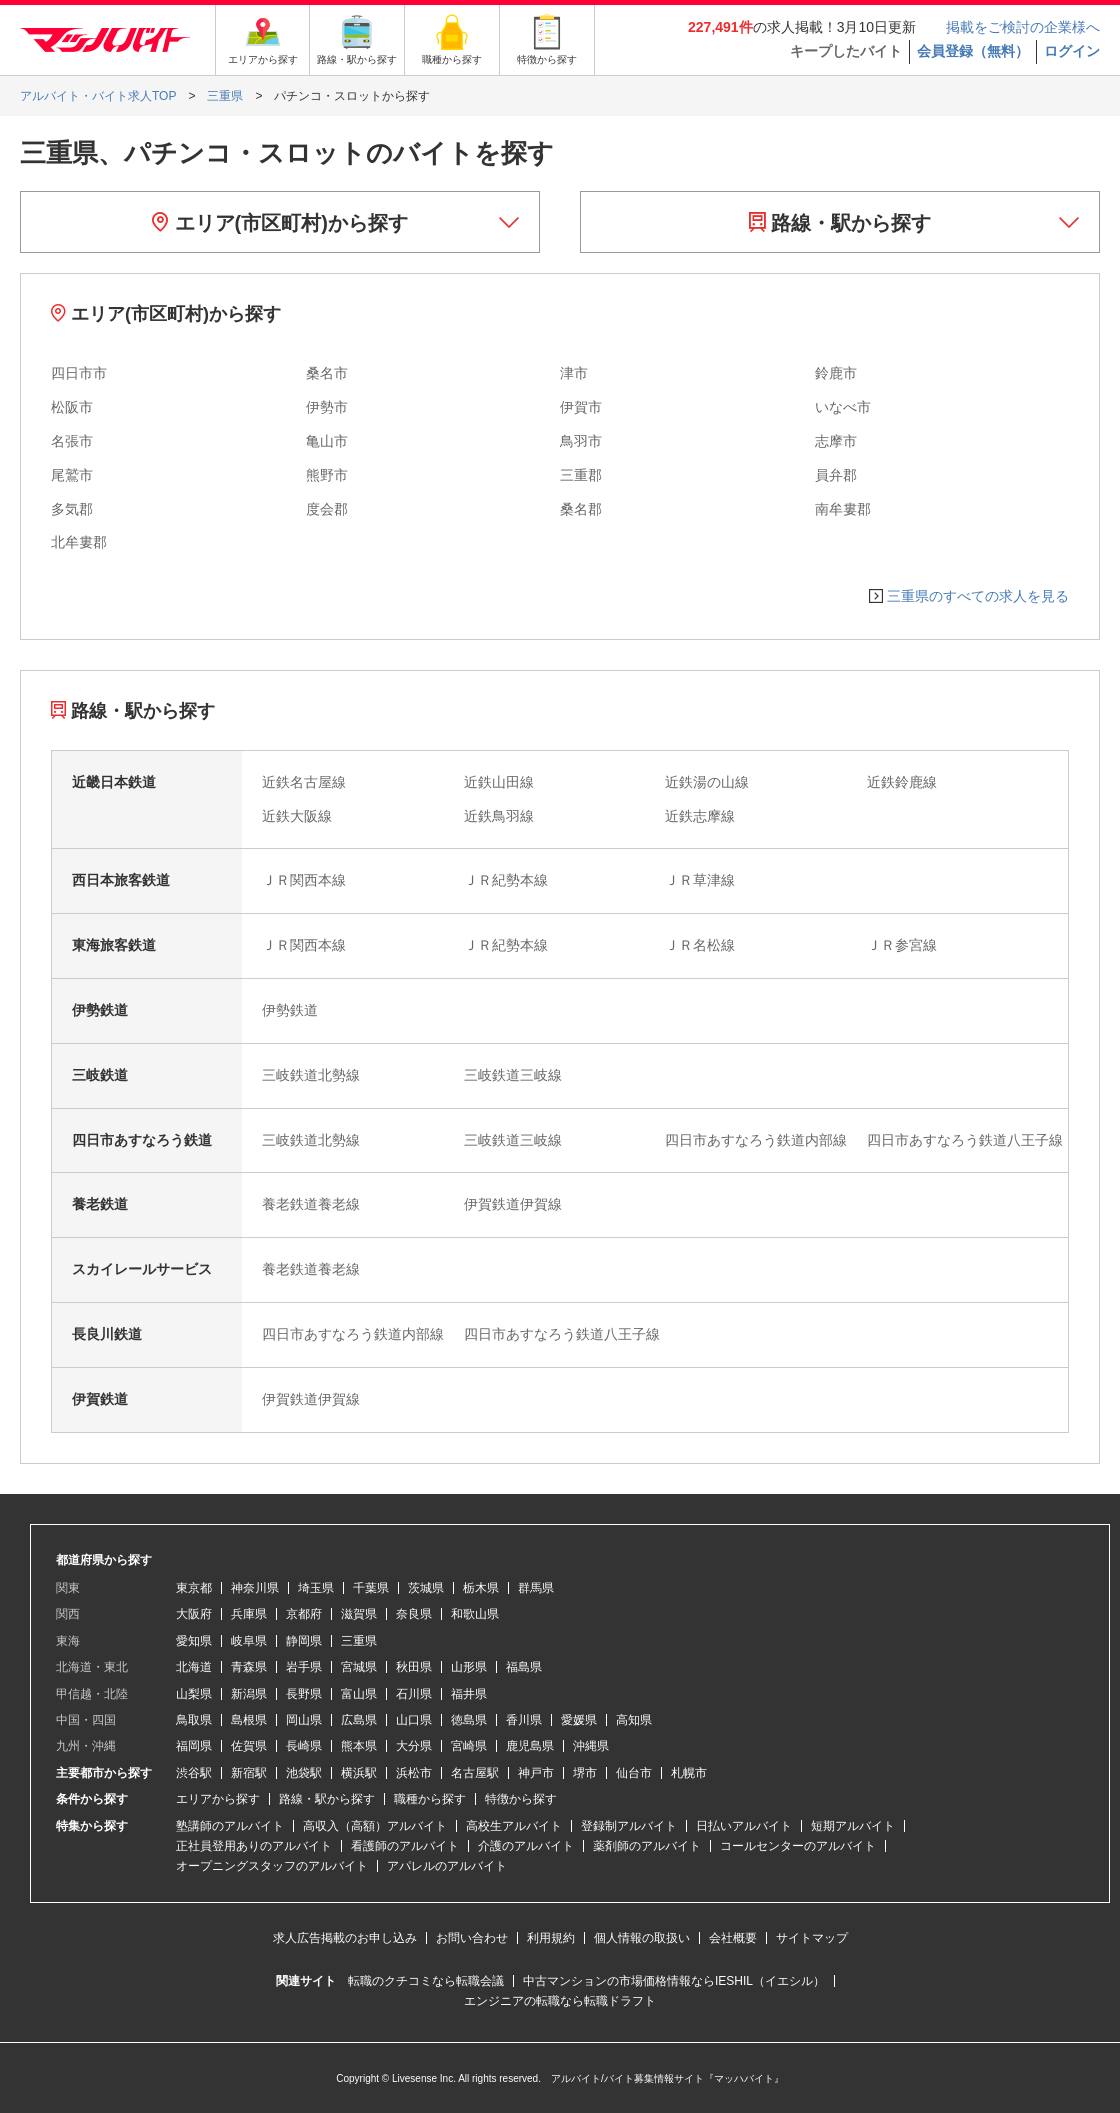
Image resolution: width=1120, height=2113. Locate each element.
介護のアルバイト (526, 1846)
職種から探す (430, 1799)
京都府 (304, 1614)
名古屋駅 (475, 1773)
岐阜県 (249, 1641)
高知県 (634, 1720)
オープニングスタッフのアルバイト (272, 1866)
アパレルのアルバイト (447, 1866)
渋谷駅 (194, 1773)
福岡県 (194, 1746)
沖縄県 (591, 1746)
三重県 (359, 1641)
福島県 (524, 1667)
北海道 (194, 1667)
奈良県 (414, 1614)
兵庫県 (249, 1614)
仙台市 (634, 1773)
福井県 (469, 1694)
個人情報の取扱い (642, 1938)
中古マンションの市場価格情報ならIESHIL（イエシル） (674, 1981)
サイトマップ (812, 1938)
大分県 (414, 1746)
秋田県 (414, 1667)
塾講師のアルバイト (230, 1826)
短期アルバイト (853, 1826)
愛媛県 (579, 1720)
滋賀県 (359, 1614)
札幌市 (689, 1773)
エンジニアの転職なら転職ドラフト (560, 2001)
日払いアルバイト (744, 1826)
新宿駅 (249, 1773)
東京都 (194, 1588)
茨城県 (426, 1588)
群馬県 (536, 1588)
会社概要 (733, 1938)
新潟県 (249, 1694)
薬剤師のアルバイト (647, 1846)
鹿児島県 (530, 1746)
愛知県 (194, 1641)
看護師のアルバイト (405, 1846)
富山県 (359, 1694)
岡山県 (304, 1720)
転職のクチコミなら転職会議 (426, 1981)
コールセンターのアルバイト (798, 1846)
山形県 (469, 1667)
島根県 (249, 1720)
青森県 (249, 1667)
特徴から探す (521, 1799)
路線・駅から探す (840, 223)
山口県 (414, 1720)
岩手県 (304, 1667)
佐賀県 (249, 1746)
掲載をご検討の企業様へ (1023, 27)
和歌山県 (475, 1614)
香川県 (524, 1720)
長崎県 (304, 1746)
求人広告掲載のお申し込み (345, 1938)
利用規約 (551, 1938)
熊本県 (359, 1746)
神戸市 (536, 1773)
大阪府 (194, 1614)
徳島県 (469, 1720)
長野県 (304, 1694)
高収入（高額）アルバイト (375, 1826)
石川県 (414, 1694)
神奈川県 (255, 1588)
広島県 (359, 1720)
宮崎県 (469, 1746)
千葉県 (371, 1588)
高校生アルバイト (514, 1826)
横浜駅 (359, 1773)
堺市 (585, 1773)
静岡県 (304, 1641)
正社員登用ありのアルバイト (254, 1846)
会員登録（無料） (973, 51)
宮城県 (359, 1667)
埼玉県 (316, 1588)
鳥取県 (194, 1720)
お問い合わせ (472, 1938)
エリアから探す (218, 1799)
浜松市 (414, 1773)
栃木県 (481, 1588)
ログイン (1072, 51)
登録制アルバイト (629, 1826)
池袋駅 (304, 1773)
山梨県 (194, 1694)
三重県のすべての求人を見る (978, 596)
